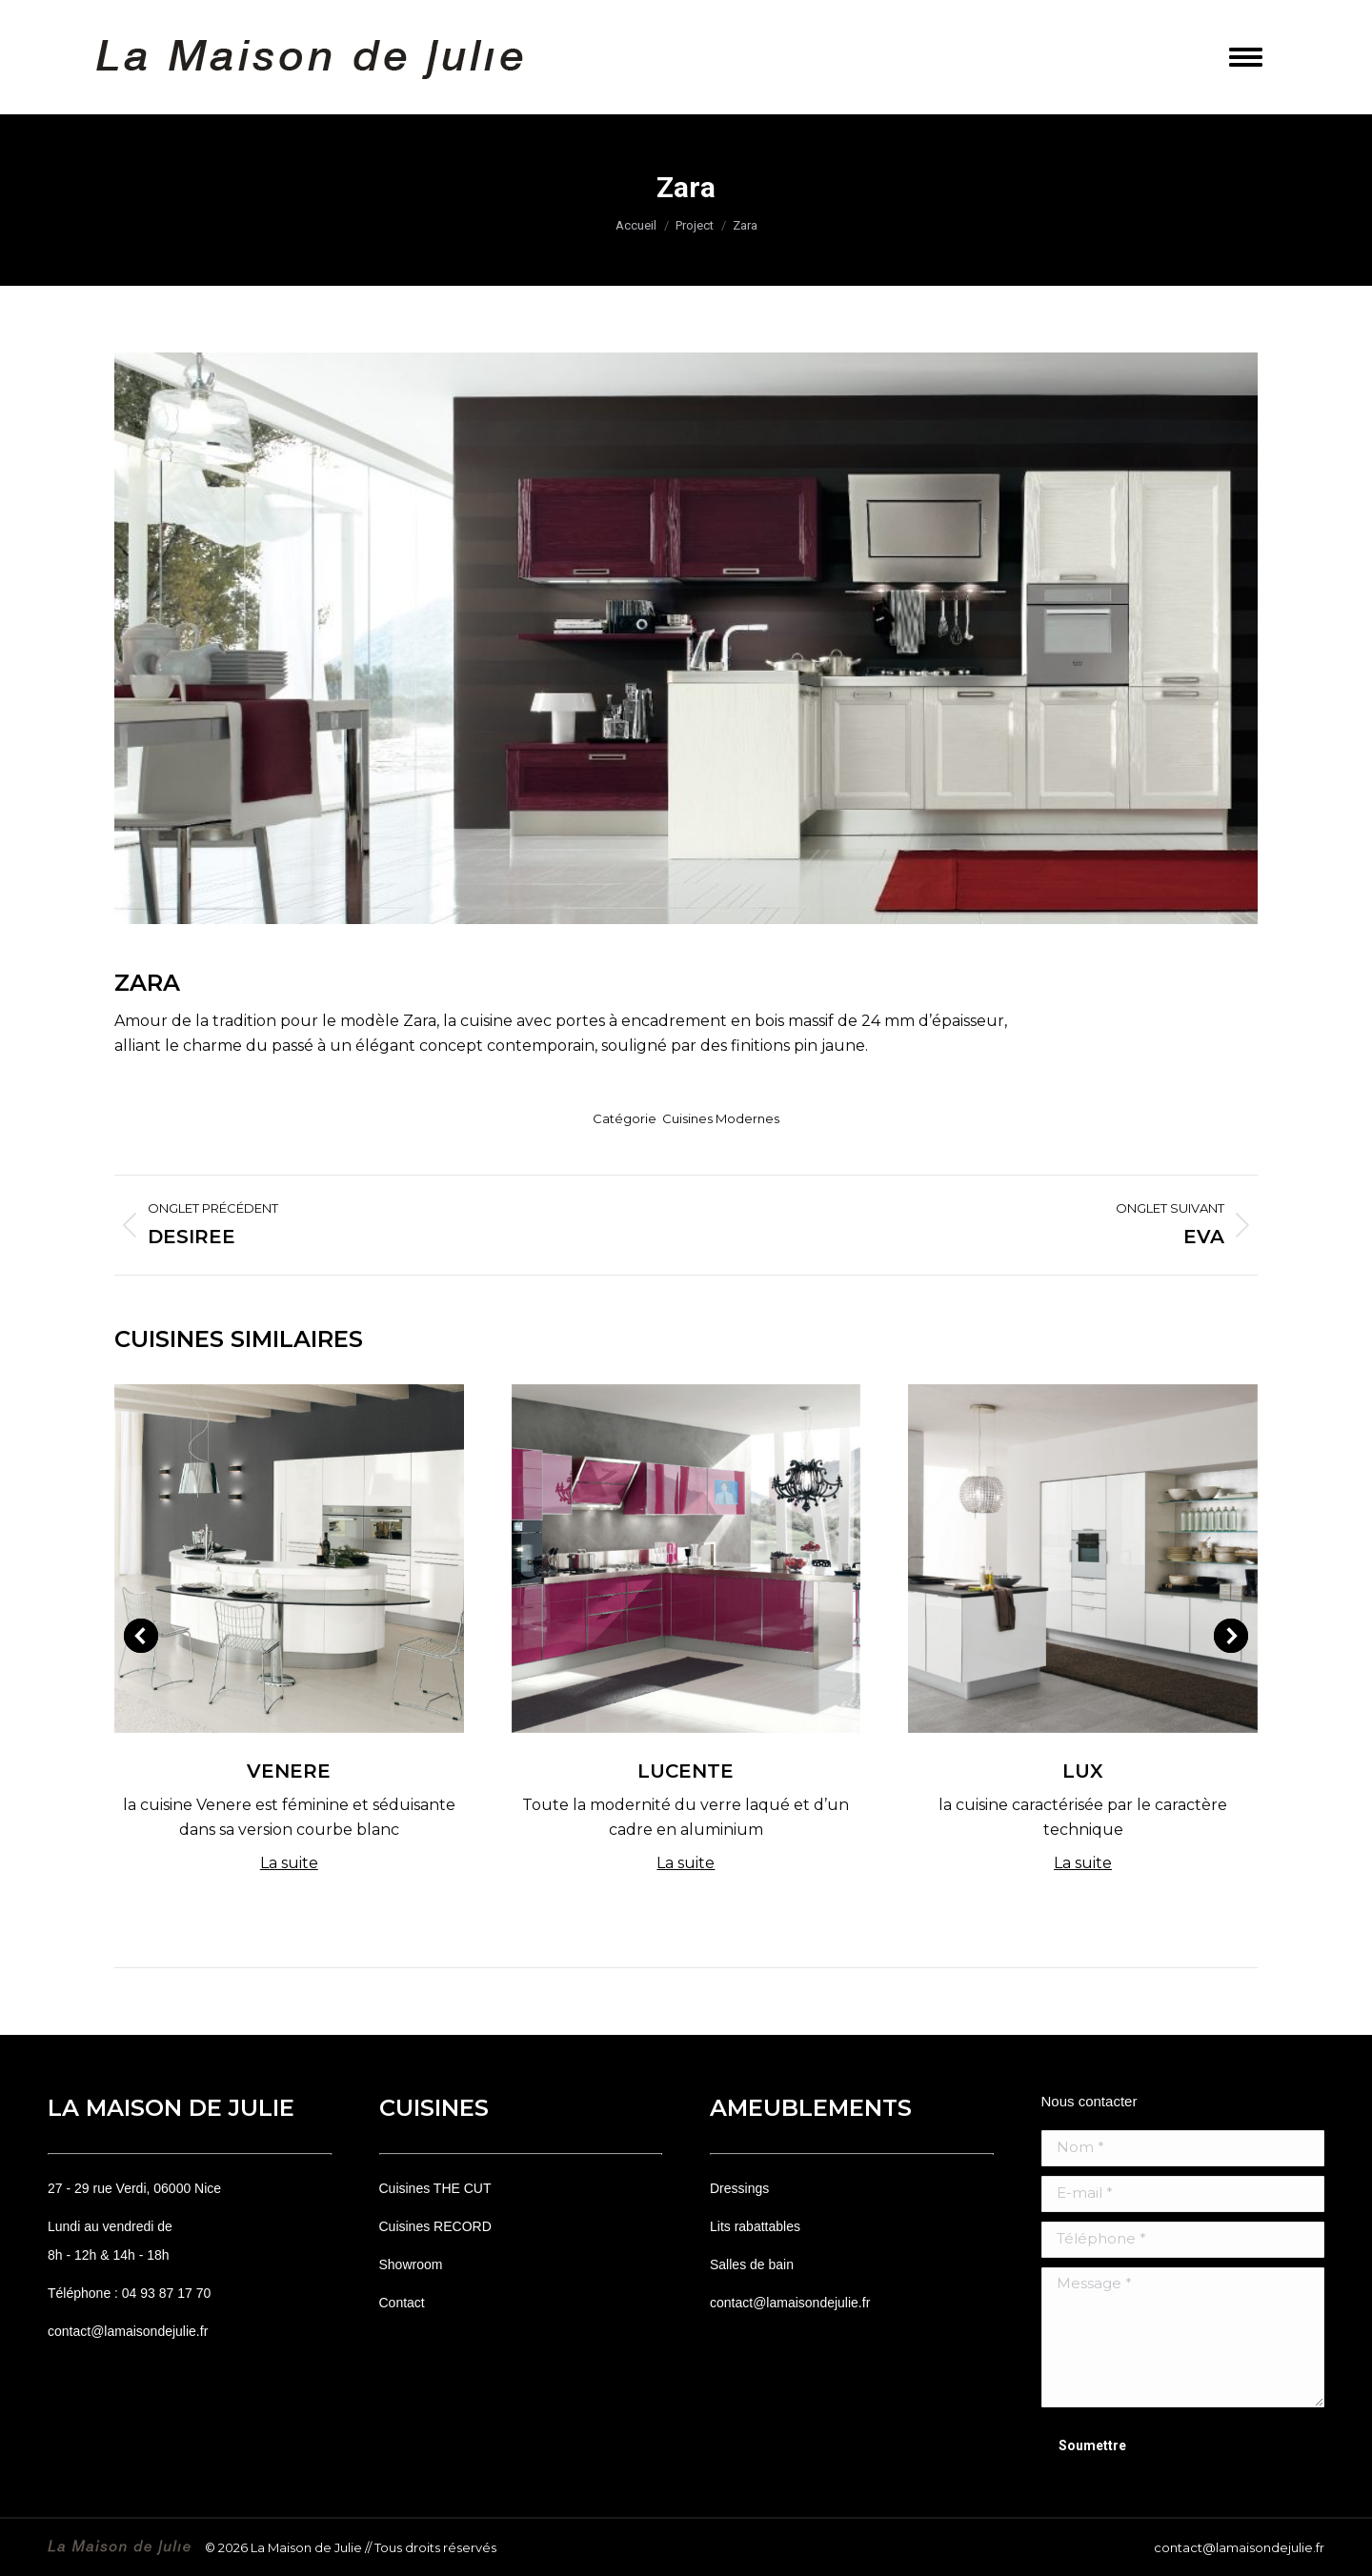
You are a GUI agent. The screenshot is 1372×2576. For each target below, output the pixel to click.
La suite (289, 1863)
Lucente (685, 1771)
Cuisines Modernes (720, 1118)
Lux (1082, 1771)
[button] (141, 1636)
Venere (289, 1771)
